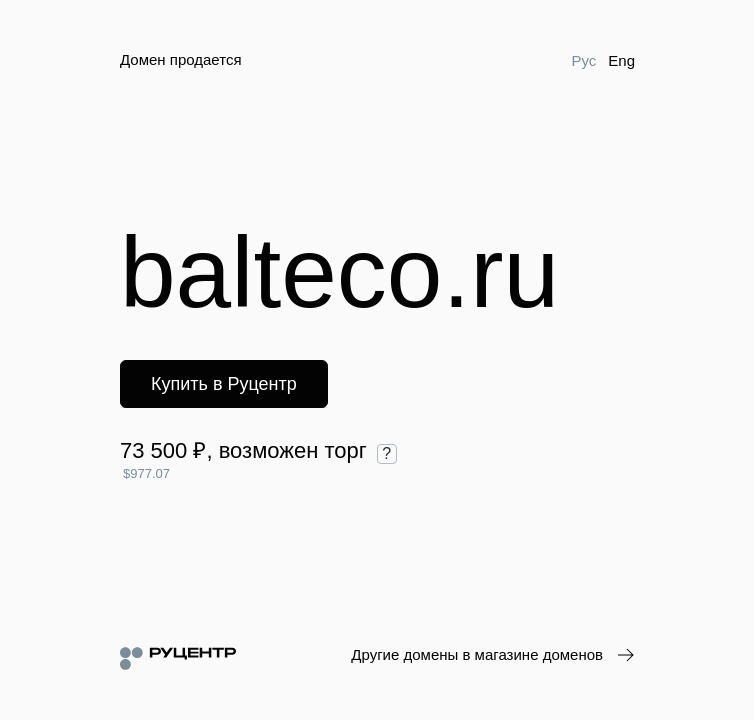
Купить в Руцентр (224, 384)
